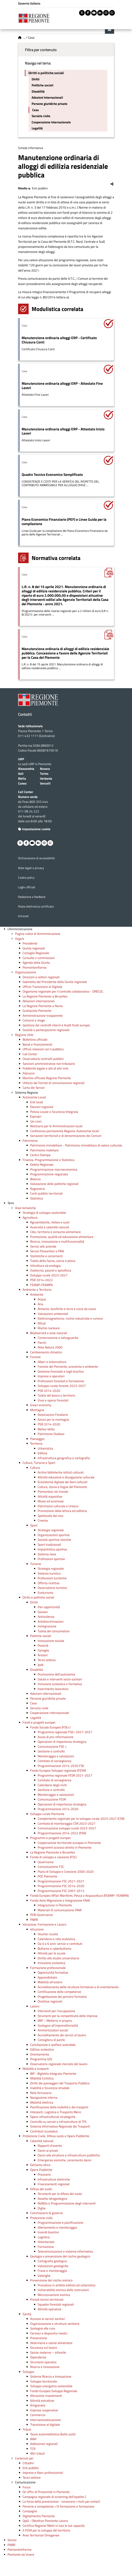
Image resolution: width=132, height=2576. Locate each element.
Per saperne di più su (66, 339)
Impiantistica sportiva (52, 1555)
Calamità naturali (41, 2152)
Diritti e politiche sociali (46, 72)
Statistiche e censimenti (46, 1259)
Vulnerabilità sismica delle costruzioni (63, 2303)
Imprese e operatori (51, 1380)
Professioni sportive (51, 1565)
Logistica (44, 2249)
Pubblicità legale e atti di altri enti (45, 1069)
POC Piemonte (47, 1885)
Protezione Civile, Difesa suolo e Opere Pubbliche (56, 2147)
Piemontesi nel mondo (53, 1497)
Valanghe (44, 2288)
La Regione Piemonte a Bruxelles (45, 996)
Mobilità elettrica (41, 2113)
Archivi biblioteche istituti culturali (61, 1477)
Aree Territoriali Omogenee (41, 2550)
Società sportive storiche (54, 1545)
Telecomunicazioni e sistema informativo (65, 2264)
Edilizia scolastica (42, 2060)
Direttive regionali (50, 2011)
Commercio (37, 2429)
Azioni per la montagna (53, 1424)
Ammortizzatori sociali (53, 2041)
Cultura (35, 1472)
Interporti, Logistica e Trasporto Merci (55, 2123)
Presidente (30, 943)
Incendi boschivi (48, 2245)
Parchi (42, 1346)
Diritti (35, 79)
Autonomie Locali (34, 1098)
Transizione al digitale (45, 2439)
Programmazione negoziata (49, 1176)
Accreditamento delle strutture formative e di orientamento (78, 1997)
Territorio (36, 1448)
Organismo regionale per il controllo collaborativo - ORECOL (63, 992)
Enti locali (36, 1103)
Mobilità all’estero (50, 1992)
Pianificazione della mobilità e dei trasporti (59, 2118)
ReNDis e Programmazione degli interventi (67, 2215)
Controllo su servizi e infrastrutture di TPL (58, 2133)
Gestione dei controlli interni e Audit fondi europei (56, 1026)
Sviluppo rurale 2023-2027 (49, 1278)
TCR (32, 2463)
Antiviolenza (46, 1623)
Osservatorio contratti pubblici (43, 1060)
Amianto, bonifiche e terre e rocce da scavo (67, 1312)
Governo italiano (29, 3)
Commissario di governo (46, 2225)
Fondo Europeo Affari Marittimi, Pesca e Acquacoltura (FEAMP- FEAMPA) (79, 1905)
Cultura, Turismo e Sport (39, 1468)
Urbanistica (45, 1453)
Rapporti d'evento (50, 2157)
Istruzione (37, 1939)
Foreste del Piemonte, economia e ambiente (68, 1370)
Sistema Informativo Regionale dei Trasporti (60, 2138)
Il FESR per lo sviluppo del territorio (46, 2546)
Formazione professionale (48, 1978)
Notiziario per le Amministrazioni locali (56, 1128)
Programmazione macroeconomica (53, 1171)
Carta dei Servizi (34, 1089)
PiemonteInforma (19, 2565)
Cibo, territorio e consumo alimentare (55, 1234)
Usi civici (36, 1123)
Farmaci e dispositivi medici (48, 2347)
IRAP (33, 2453)
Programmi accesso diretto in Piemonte (65, 1856)
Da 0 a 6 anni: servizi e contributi (60, 1953)
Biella (22, 778)
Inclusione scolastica (51, 1973)
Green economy (40, 1409)
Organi (19, 938)
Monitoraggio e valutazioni (56, 1764)
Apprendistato (47, 1987)
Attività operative (49, 2322)
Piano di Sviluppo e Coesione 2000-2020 (66, 1880)
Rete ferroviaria (41, 2104)
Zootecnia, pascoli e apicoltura (50, 1273)
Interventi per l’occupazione (56, 2021)
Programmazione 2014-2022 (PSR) (62, 1842)
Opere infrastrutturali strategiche (53, 2128)
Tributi (27, 2444)
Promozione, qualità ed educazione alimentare (61, 1239)
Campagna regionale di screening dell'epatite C (54, 2512)
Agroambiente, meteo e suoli (49, 1225)
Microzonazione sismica (54, 2308)
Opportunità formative (53, 1982)
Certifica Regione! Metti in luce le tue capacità (54, 2541)
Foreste (35, 1361)
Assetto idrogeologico (52, 2211)
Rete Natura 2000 (50, 1351)
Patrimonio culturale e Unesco (58, 1511)
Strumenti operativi (43, 2376)
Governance (46, 1871)
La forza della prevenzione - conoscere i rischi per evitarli (61, 2517)
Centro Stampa (40, 1157)
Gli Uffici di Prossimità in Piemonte (46, 2507)
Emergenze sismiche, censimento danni (64, 2172)
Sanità (27, 2327)
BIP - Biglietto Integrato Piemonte (53, 2084)
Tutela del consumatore (54, 1637)
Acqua (42, 1302)
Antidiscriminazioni (50, 1628)
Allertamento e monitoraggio (57, 2240)
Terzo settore (47, 1667)
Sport (33, 1531)
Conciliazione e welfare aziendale (53, 2055)
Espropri (35, 1118)
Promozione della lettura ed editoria (62, 1516)
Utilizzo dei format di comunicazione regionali (54, 1084)
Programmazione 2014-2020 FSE (61, 1773)
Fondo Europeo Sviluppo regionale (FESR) (58, 1778)
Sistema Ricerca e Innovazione (50, 2390)
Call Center (30, 1055)
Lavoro (34, 2016)
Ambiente (36, 1298)
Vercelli (45, 783)
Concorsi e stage (34, 1021)
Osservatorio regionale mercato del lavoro (58, 2075)
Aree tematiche (25, 1210)
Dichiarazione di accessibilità (36, 858)
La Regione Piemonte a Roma (43, 1006)
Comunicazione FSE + (52, 1754)
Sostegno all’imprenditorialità (58, 2036)
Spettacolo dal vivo (50, 1521)
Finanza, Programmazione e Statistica (48, 1162)
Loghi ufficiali (26, 887)
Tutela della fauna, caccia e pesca (52, 1264)
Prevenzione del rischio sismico (51, 2293)
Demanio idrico (40, 2176)
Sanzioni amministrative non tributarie (49, 1065)
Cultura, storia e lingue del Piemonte (62, 1492)
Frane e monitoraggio (52, 2283)
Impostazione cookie (34, 829)
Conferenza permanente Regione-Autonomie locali (64, 1132)
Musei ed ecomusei (51, 1506)
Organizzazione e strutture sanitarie (54, 2337)
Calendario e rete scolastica (56, 1948)
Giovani (43, 1618)
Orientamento (39, 2065)
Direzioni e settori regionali (41, 977)
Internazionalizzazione (45, 2434)
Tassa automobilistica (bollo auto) (52, 2448)
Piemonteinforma (35, 967)
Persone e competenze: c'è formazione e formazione (58, 2521)
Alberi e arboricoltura (52, 1366)
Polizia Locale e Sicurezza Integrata (54, 1113)
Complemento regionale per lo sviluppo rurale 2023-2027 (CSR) (81, 1827)
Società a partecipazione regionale (46, 1030)
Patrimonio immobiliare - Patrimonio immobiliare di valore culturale (76, 1147)
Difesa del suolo (41, 2201)
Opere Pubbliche (41, 2181)
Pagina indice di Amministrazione (37, 933)
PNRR (34, 1929)
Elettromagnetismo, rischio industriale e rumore (70, 1322)
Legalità (37, 128)
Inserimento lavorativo (53, 1696)
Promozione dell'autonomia (56, 1681)
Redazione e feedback (32, 896)
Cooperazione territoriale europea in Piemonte (69, 1851)
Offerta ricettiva (49, 1589)
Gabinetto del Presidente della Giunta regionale (55, 982)
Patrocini (29, 1074)
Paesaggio (37, 1443)
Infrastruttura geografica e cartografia (64, 1463)
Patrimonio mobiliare (44, 1152)
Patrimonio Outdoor (51, 1438)
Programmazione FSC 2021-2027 (61, 1890)
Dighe (42, 2220)
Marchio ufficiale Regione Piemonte (47, 1079)
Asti (20, 773)
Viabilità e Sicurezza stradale (49, 2099)
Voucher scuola (48, 1943)
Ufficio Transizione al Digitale (42, 987)
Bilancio (35, 1181)
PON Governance (41, 1924)
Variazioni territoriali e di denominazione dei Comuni (65, 1137)
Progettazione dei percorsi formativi (62, 2007)
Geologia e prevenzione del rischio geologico (60, 2269)
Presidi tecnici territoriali (46, 2312)
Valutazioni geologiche (53, 2279)
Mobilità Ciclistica (42, 2089)
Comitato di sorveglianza (54, 1769)
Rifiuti (42, 1327)
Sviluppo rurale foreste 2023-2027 (62, 1390)
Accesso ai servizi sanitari (47, 2332)
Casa (35, 109)
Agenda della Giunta (36, 963)
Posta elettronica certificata (36, 906)
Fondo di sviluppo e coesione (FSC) (53, 1866)
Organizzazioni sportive (54, 1540)
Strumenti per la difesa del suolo (60, 2206)
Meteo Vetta (46, 1434)
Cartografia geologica (52, 2274)
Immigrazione (47, 1633)
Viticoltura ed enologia (45, 1268)
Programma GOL (41, 2070)
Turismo (35, 1570)
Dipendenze (38, 2371)
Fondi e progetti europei (39, 1730)
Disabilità (38, 91)
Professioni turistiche (52, 1584)
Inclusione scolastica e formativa (60, 1691)
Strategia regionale (51, 1535)
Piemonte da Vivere (21, 2570)
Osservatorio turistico (52, 1594)
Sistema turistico (49, 1579)
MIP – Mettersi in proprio (55, 2031)
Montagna (37, 1414)
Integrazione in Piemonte (55, 1914)
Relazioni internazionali (38, 1001)
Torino (44, 773)
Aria (40, 1307)
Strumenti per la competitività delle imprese (68, 2026)
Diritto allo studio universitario (58, 1968)
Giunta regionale (34, 948)
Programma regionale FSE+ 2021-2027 (65, 1740)
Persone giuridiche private (49, 103)
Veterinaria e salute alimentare (51, 2356)
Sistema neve (47, 1560)
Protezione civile (41, 2230)
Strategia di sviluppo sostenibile (44, 1215)
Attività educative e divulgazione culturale (66, 1482)
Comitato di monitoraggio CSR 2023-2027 (66, 1832)
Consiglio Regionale (36, 953)
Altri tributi (37, 2468)
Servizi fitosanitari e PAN (47, 1254)
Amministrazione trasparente (43, 1016)
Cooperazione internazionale (51, 122)
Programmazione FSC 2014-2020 (61, 1895)
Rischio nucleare (49, 1332)
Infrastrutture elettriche (54, 2191)
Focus (27, 2502)
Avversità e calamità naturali (49, 1230)
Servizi (12, 2555)
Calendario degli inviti (52, 1793)
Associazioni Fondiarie (53, 1419)
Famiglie (43, 1657)
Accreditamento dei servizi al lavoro (62, 2045)
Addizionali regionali (44, 2458)
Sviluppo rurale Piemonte (47, 1822)
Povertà (43, 1652)
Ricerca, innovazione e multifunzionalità (57, 1244)
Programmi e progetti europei (50, 1846)
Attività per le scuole (52, 1963)
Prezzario (44, 2186)
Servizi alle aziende (43, 1249)
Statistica (36, 1201)
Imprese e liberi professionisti (43, 2487)
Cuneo (22, 783)
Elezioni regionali (41, 1108)
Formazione (46, 2259)
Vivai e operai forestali (53, 1404)
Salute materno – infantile (48, 2366)
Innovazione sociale (51, 1647)
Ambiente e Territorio (37, 1293)
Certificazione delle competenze (59, 2002)
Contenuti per (24, 2473)
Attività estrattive (42, 2414)
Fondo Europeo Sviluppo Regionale (53, 2405)
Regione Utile (24, 1035)
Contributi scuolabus (44, 2143)
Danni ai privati (48, 2162)
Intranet (23, 916)
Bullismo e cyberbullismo (54, 1958)
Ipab (40, 1671)
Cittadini (28, 2478)
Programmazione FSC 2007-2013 (61, 1900)
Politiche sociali (42, 85)
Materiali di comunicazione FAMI (60, 1919)
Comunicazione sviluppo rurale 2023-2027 (67, 1837)
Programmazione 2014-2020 (58, 1817)
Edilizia (42, 1458)
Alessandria (26, 768)
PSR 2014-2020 (49, 1395)
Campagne (30, 2526)
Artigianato (37, 2419)
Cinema (43, 1526)
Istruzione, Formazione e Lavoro (44, 1934)
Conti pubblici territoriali (46, 1196)
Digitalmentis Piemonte (39, 2531)
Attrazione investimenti (46, 2410)
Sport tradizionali (49, 1550)
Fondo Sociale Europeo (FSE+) (50, 1735)
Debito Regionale (41, 1166)
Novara (45, 768)
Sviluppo (28, 2385)
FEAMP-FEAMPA (41, 1288)
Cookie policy (26, 877)
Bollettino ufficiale (35, 1040)
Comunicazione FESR (52, 1807)
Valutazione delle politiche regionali (54, 1186)
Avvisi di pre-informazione (55, 1744)
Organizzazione (25, 972)
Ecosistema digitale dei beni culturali (62, 1487)
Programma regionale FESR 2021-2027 (65, 1783)
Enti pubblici (31, 2483)
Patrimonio (30, 1142)
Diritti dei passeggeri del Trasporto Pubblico (60, 2094)
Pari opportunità (49, 1613)
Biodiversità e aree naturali (48, 1336)
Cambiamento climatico (46, 1356)
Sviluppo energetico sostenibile (51, 2400)
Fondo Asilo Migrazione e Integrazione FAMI (60, 1909)
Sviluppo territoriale (43, 2395)
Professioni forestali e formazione (61, 1385)
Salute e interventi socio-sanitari (60, 1686)
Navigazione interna (43, 2109)
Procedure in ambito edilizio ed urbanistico (66, 2298)
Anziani (43, 1662)
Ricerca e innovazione (45, 2381)
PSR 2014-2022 (41, 1283)
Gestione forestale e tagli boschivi (61, 1375)
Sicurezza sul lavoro (43, 2361)
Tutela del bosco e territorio (56, 1399)
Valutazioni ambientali (53, 1317)
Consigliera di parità (51, 2050)
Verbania (46, 778)
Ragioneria (37, 1191)
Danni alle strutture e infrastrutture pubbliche (69, 2167)
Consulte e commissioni (39, 958)
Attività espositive (50, 1502)
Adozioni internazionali (47, 97)
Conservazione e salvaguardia (58, 1341)
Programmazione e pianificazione (60, 2235)
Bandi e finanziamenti (37, 1045)
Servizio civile (41, 116)
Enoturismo (45, 1599)
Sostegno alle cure (42, 2342)
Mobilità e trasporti (36, 2079)
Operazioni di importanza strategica (62, 1749)
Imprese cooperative (44, 2424)
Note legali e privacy (31, 868)
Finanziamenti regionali (54, 2196)
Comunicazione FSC (51, 1875)
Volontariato (46, 2254)
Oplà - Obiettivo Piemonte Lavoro (45, 2536)
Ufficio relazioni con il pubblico (43, 1050)
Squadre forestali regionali (56, 2317)
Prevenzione (38, 2351)
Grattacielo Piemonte (37, 1011)
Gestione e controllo (51, 1759)
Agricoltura (30, 1220)
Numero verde (28, 796)
